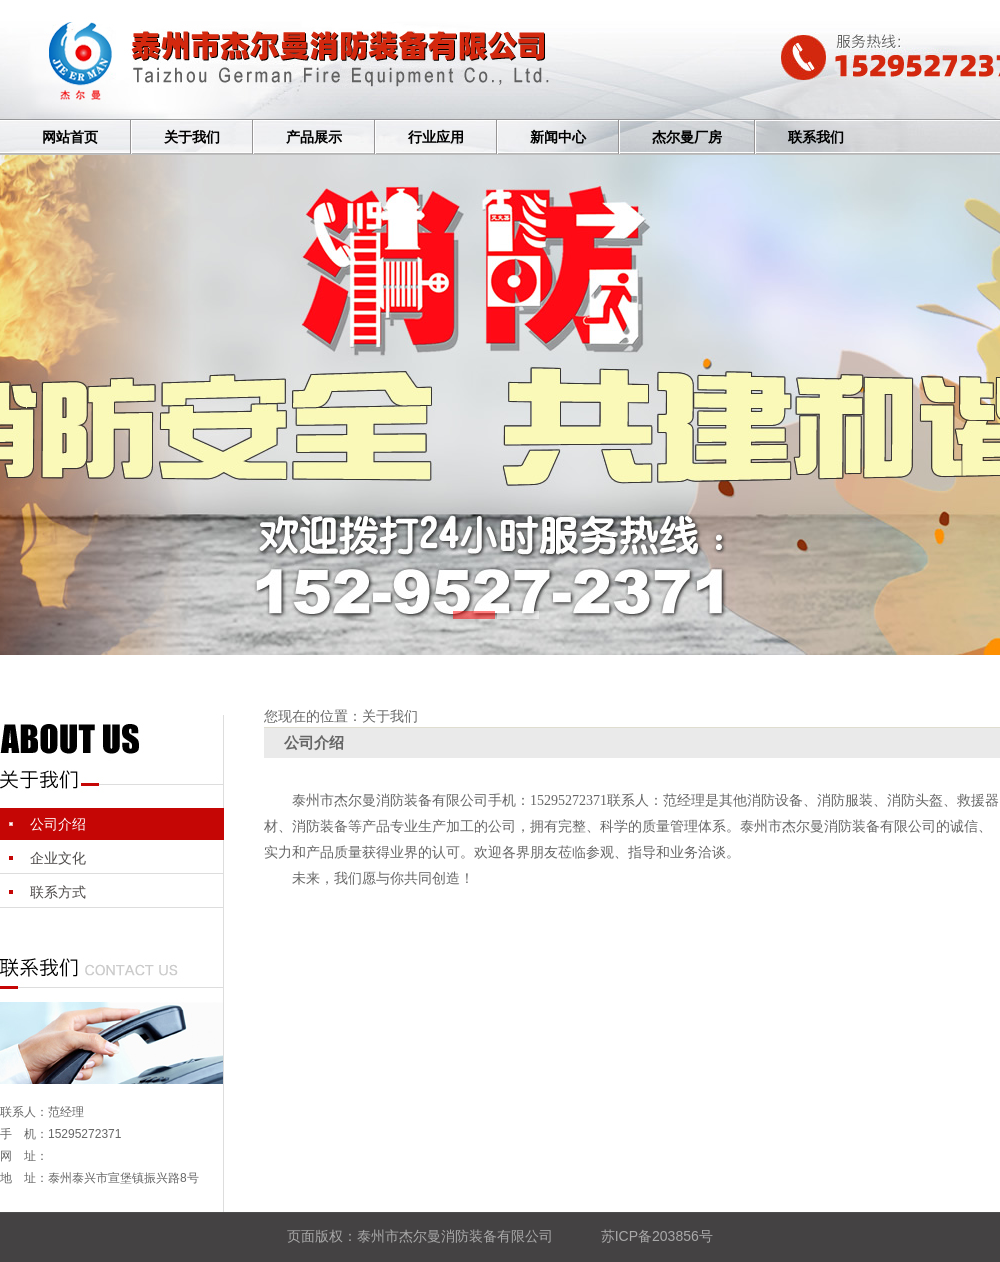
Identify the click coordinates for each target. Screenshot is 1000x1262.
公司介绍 (58, 824)
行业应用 (436, 137)
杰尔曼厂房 (687, 137)
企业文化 (58, 858)
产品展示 (314, 137)
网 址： (24, 1156)
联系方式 (58, 892)
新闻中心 (558, 137)
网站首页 (70, 137)
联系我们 (816, 137)
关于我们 (192, 137)
